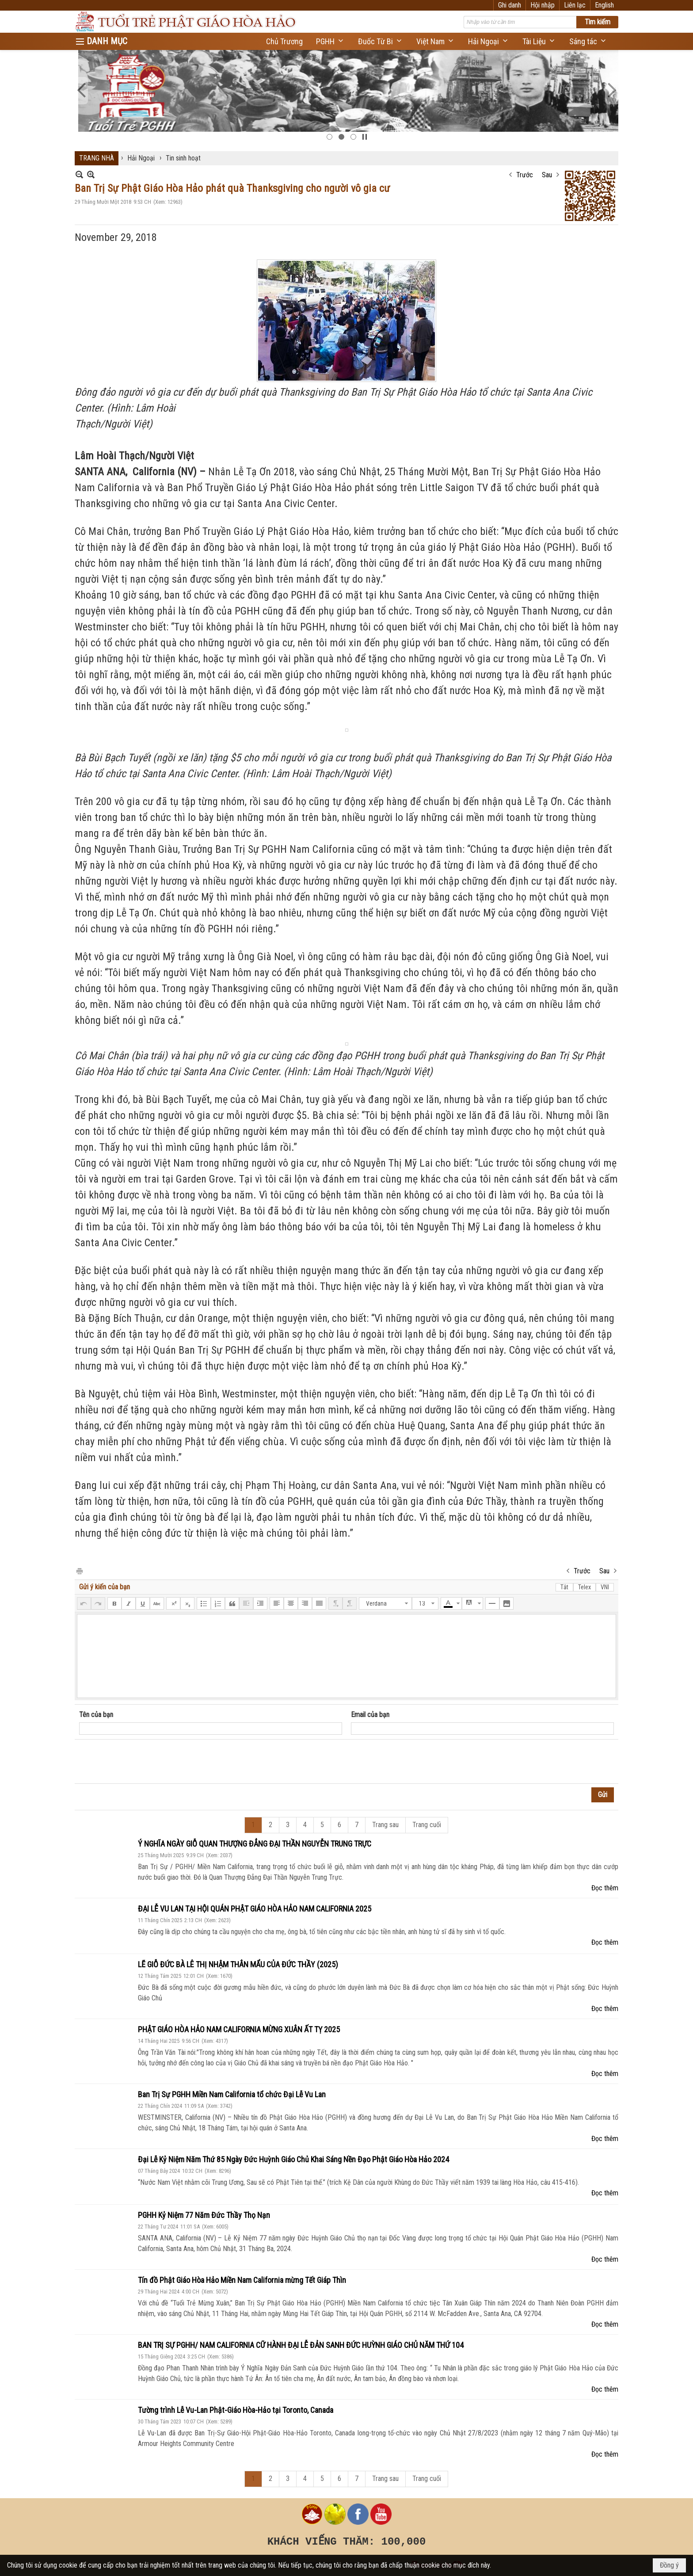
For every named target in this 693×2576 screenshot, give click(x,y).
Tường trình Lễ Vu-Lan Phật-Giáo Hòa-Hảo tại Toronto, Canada (235, 2410)
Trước (524, 175)
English (604, 5)
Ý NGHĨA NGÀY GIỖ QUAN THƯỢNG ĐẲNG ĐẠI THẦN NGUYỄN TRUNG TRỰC (254, 1843)
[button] (330, 41)
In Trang (79, 1570)
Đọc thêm (604, 1888)
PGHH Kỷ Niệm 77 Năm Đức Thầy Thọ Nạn (204, 2215)
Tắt (564, 1587)
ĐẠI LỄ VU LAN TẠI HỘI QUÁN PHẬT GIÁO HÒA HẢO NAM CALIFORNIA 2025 (254, 1908)
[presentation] (146, 1761)
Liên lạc (575, 5)
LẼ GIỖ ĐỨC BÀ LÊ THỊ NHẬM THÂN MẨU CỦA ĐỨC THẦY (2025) (238, 1964)
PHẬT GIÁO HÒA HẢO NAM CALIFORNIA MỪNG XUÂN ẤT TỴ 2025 (239, 2029)
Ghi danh (509, 5)
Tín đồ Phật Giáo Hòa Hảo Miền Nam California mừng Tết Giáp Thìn (242, 2280)
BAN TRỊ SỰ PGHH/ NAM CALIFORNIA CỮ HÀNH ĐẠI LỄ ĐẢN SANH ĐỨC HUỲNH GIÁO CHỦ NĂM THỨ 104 (301, 2345)
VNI (605, 1587)
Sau (547, 175)
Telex (584, 1587)
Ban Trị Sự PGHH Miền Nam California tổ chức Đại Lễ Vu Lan (232, 2094)
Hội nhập (542, 5)
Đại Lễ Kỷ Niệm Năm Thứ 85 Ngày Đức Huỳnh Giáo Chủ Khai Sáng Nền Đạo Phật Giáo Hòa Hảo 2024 (293, 2159)
